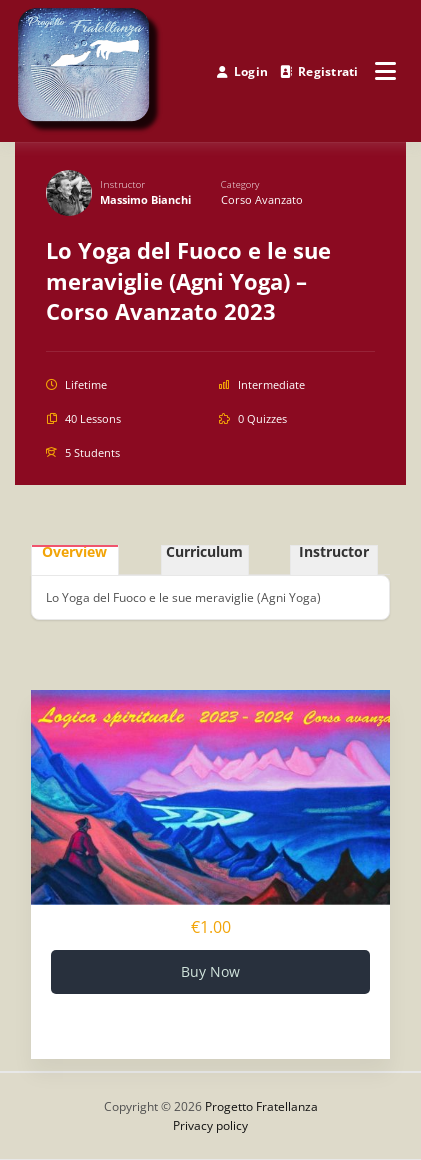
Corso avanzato (262, 199)
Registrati (319, 71)
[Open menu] (385, 71)
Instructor (122, 184)
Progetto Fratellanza (261, 1106)
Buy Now (210, 971)
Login (242, 71)
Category (240, 184)
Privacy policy (210, 1125)
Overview (74, 553)
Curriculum (204, 553)
